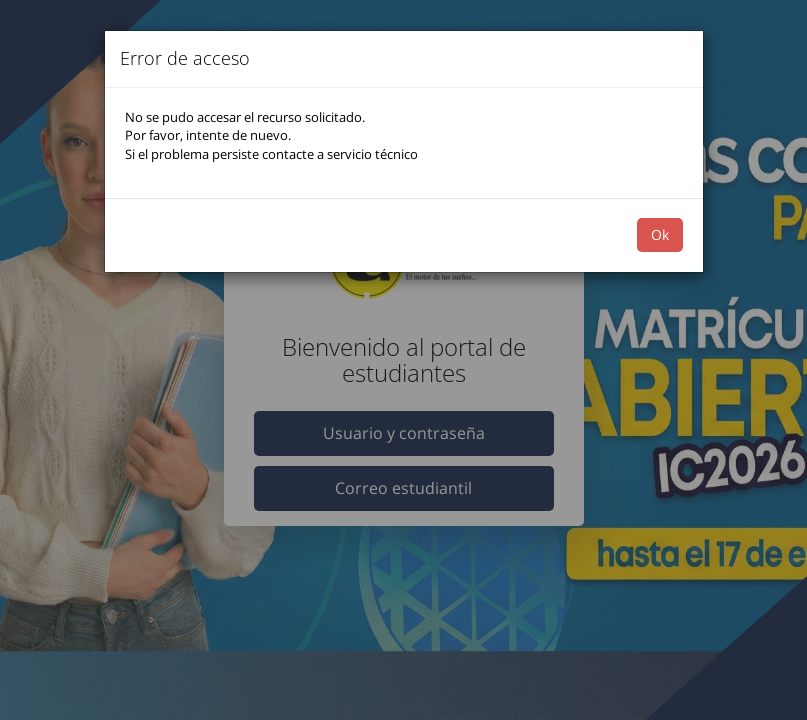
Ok (660, 234)
